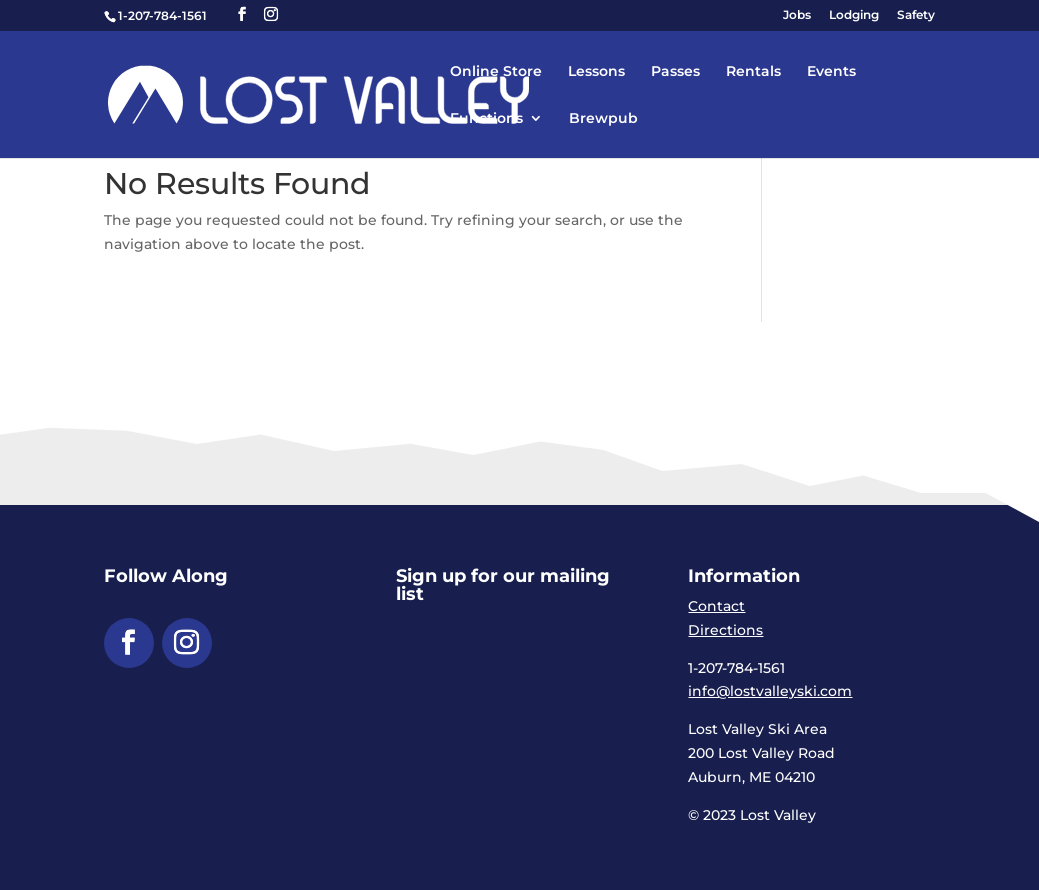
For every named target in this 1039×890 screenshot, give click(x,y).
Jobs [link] (797, 15)
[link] (359, 93)
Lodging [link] (854, 15)
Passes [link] (675, 72)
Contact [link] (716, 606)
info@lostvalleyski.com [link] (770, 691)
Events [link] (831, 72)
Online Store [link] (496, 72)
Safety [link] (916, 15)
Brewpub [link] (603, 119)
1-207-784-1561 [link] (162, 15)
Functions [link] (486, 119)
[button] (242, 14)
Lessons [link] (596, 72)
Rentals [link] (753, 72)
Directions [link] (725, 630)
